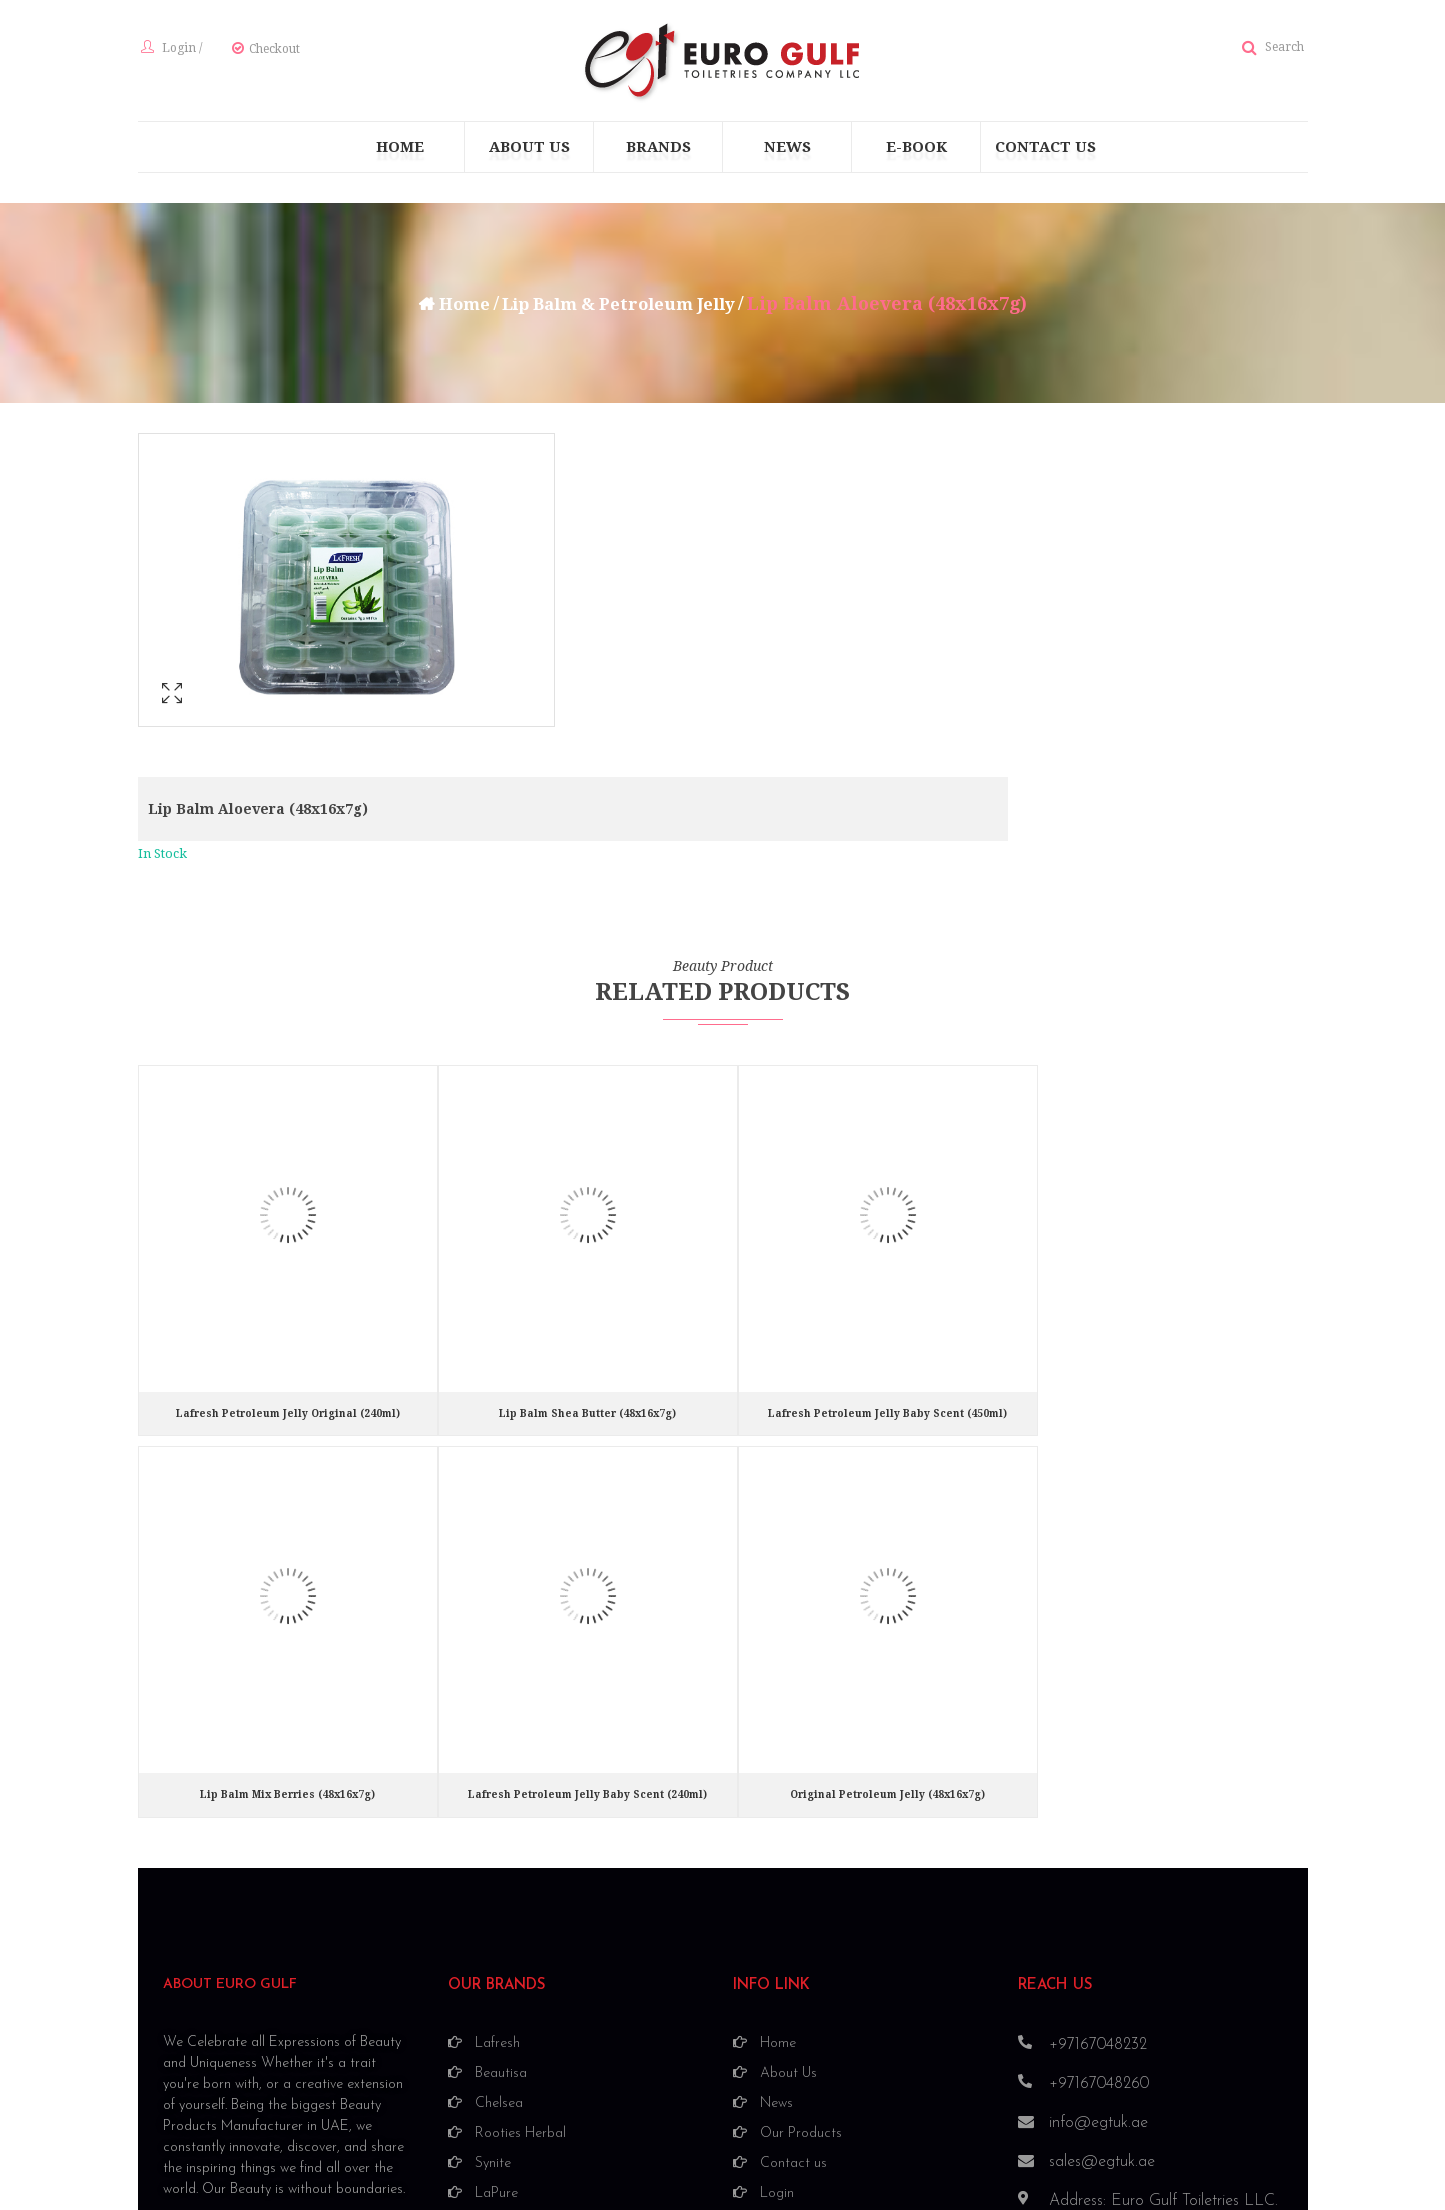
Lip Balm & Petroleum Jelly (621, 307)
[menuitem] (400, 151)
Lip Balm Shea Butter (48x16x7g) (587, 1240)
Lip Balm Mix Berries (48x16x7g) (287, 1620)
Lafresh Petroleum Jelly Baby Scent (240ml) (587, 1620)
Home (452, 307)
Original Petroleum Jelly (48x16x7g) (887, 1620)
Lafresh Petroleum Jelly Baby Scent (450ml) (887, 1240)
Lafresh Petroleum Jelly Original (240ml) (288, 1240)
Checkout (271, 51)
